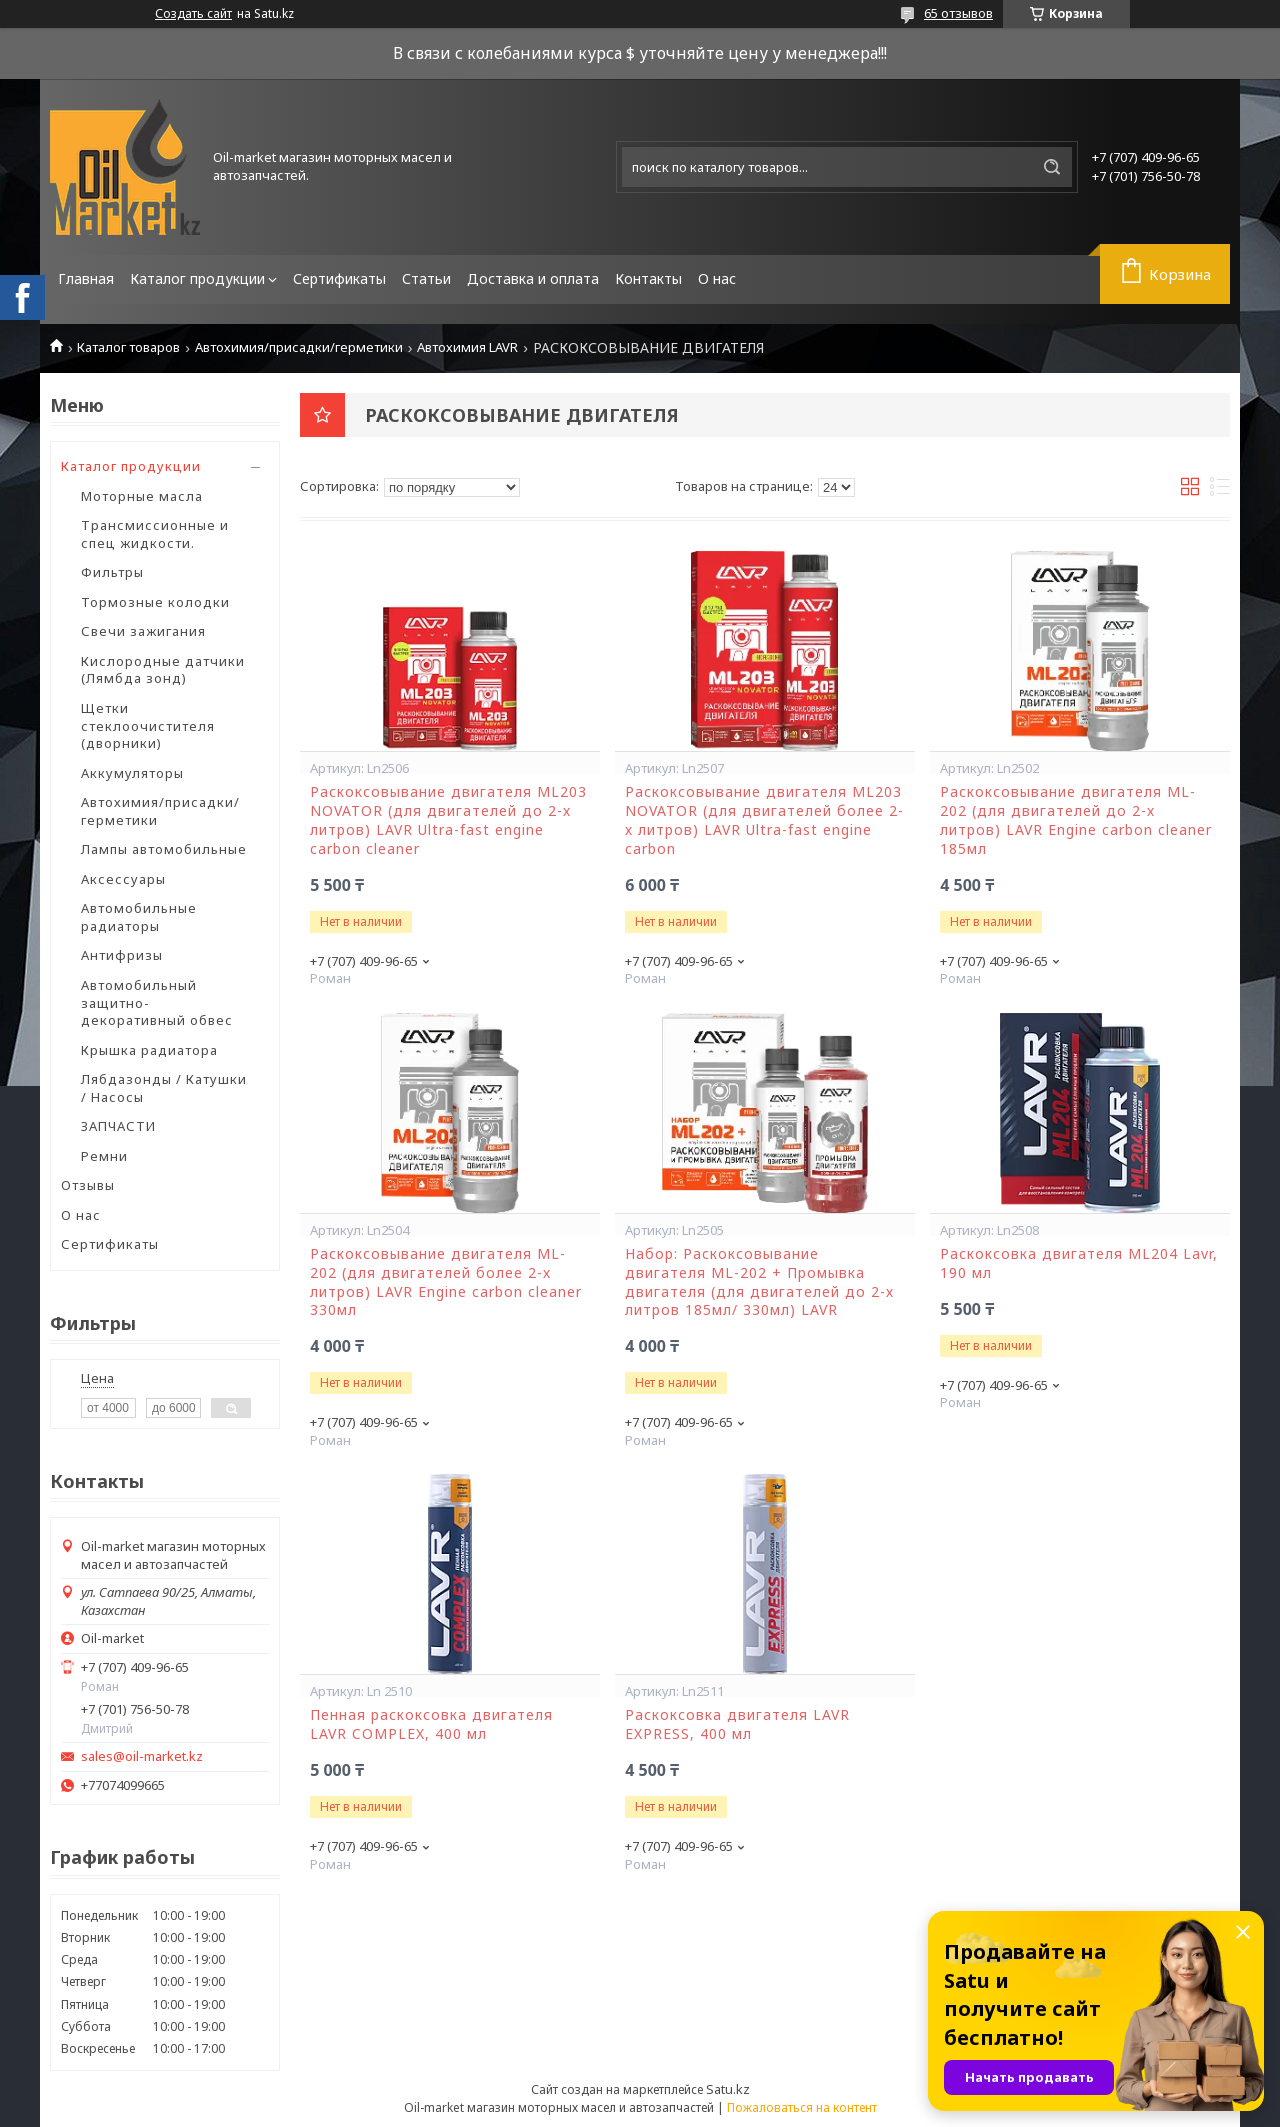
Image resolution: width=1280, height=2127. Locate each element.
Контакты (648, 278)
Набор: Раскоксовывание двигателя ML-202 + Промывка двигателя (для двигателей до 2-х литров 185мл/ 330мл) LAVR (759, 1282)
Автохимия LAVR (467, 347)
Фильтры (112, 572)
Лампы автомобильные (164, 849)
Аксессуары (123, 879)
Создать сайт (193, 14)
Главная (86, 278)
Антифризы (122, 955)
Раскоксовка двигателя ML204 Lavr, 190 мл (1079, 1263)
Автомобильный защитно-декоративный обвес (157, 1002)
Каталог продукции (197, 278)
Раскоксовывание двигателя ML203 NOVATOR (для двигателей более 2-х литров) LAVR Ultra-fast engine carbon (764, 820)
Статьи (426, 278)
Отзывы (88, 1185)
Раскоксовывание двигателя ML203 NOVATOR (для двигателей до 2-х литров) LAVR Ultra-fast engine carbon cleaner (448, 820)
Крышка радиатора (149, 1050)
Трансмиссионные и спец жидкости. (155, 534)
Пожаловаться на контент (802, 2107)
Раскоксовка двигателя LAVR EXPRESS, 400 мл (737, 1724)
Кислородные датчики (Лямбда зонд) (163, 670)
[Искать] (1052, 167)
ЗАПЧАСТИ (118, 1126)
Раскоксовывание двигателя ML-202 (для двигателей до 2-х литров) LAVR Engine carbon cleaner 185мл (1076, 820)
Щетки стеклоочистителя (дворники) (148, 725)
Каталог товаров (128, 347)
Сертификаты (339, 278)
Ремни (104, 1156)
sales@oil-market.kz (142, 1756)
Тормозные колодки (155, 602)
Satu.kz (728, 2089)
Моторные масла (142, 496)
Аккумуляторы (132, 773)
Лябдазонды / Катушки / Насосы (164, 1088)
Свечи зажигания (143, 631)
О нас (717, 278)
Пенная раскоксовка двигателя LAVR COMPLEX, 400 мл (431, 1724)
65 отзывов (958, 13)
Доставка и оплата (533, 278)
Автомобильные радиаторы (139, 917)
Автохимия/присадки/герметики (299, 347)
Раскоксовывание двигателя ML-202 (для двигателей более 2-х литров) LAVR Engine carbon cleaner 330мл (446, 1282)
